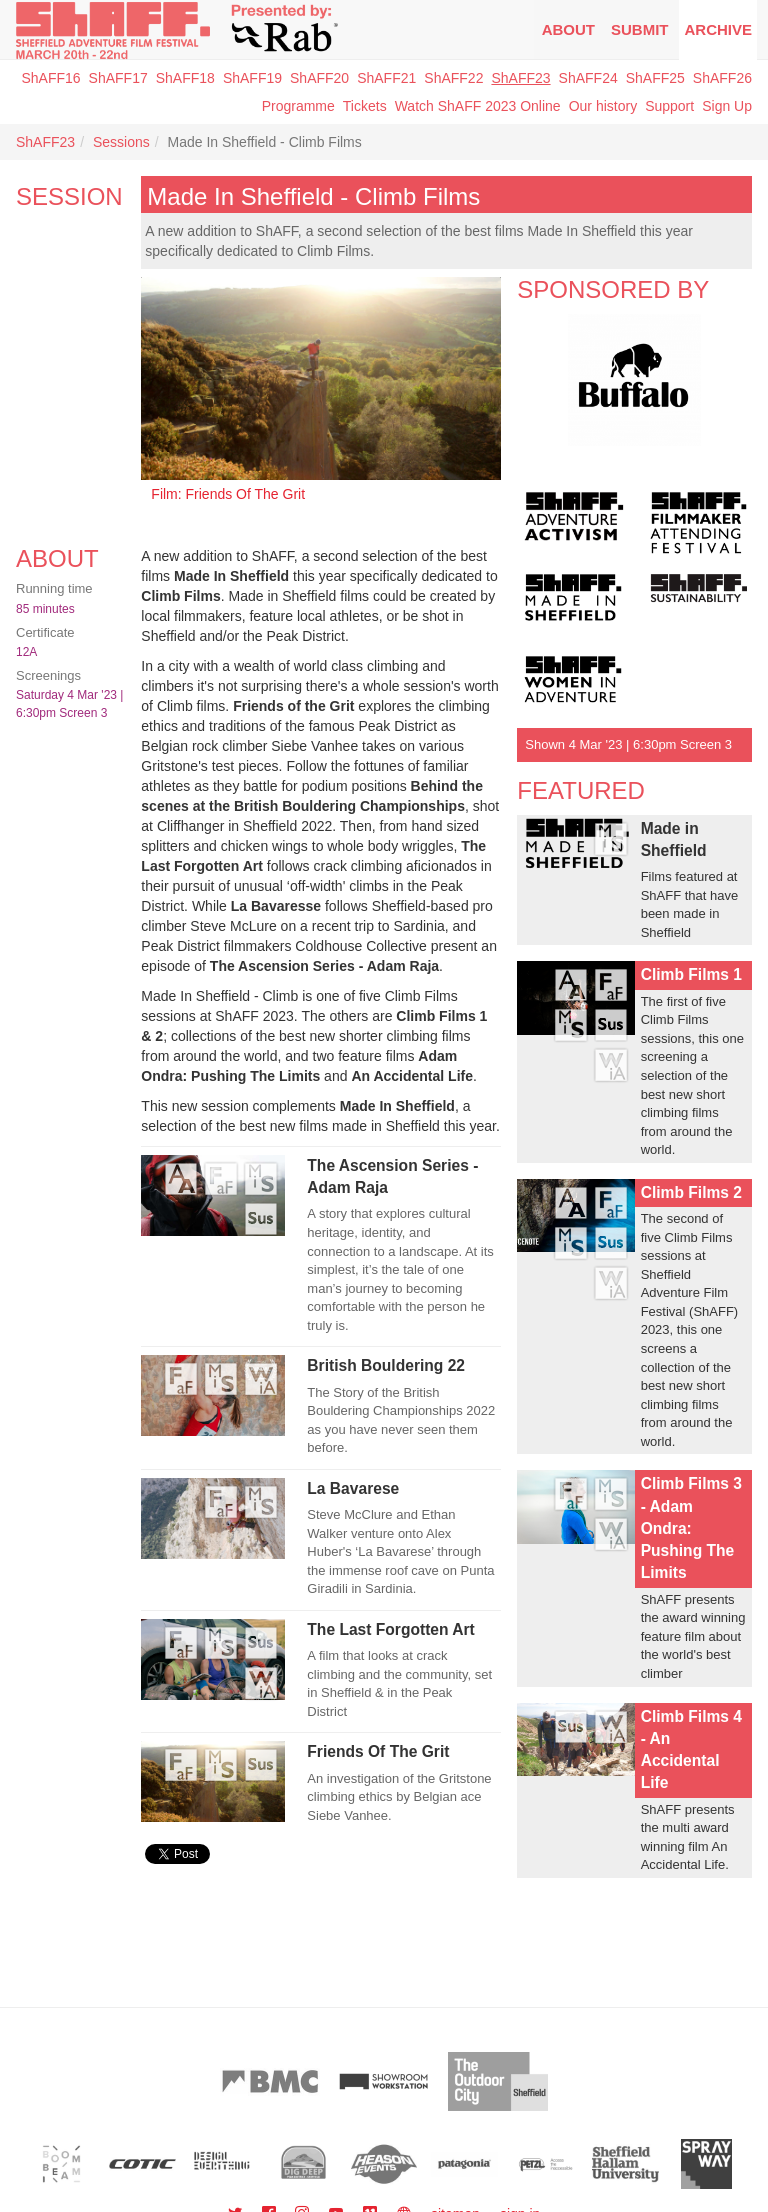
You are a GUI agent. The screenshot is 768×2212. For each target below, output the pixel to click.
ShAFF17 (118, 78)
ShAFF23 (520, 78)
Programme (298, 106)
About (568, 29)
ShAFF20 (319, 78)
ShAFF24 (588, 78)
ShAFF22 (453, 78)
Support (669, 106)
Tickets (365, 106)
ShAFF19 (252, 78)
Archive (718, 29)
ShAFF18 (185, 78)
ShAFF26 (722, 78)
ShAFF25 (655, 78)
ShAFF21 (386, 78)
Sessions (121, 142)
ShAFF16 (50, 78)
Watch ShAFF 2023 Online (478, 106)
